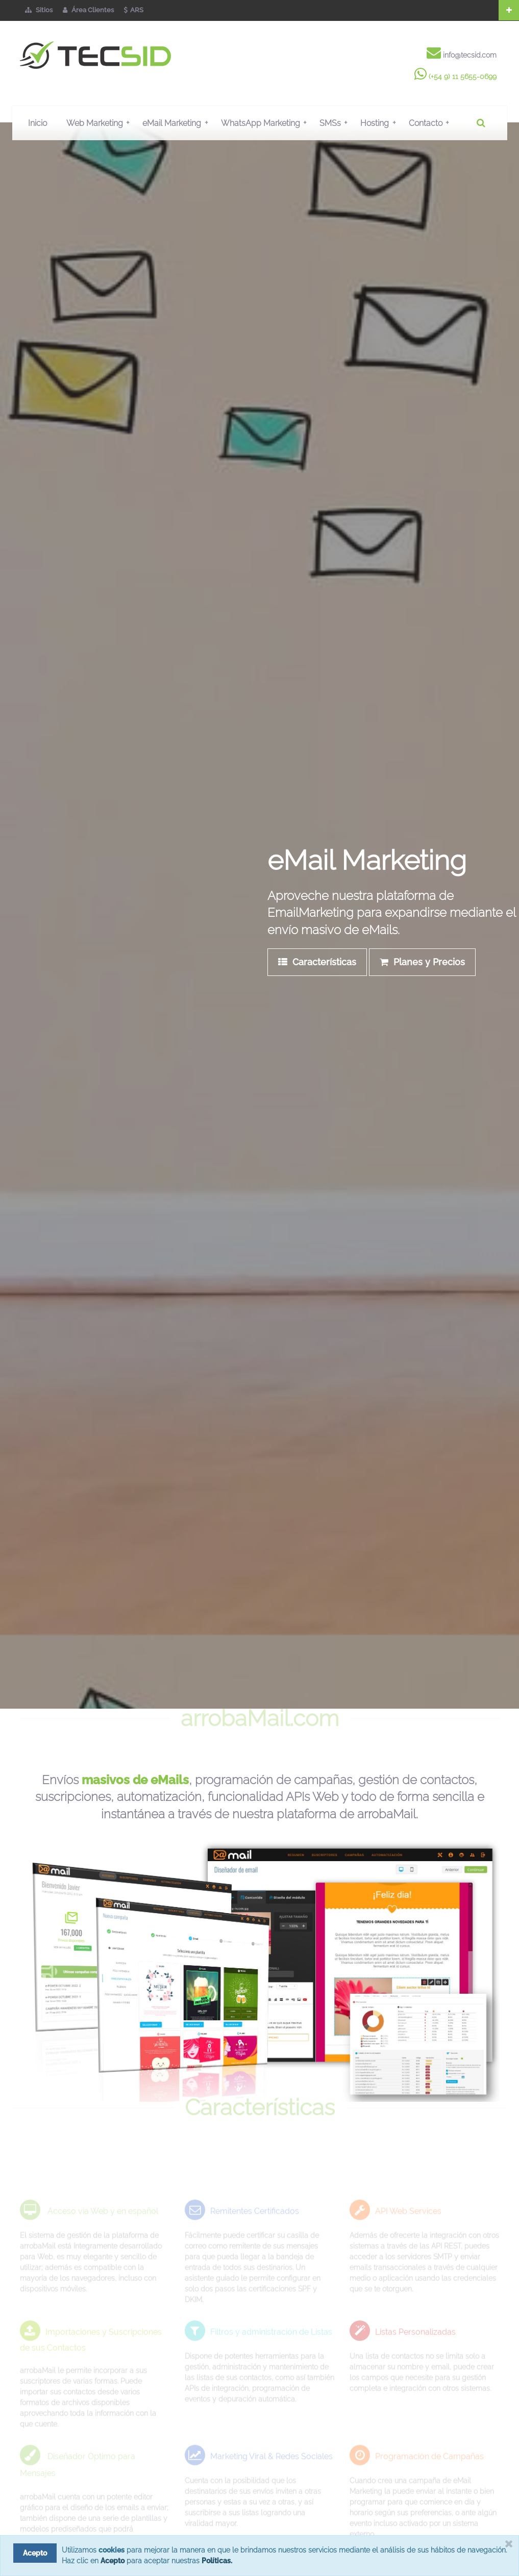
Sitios (39, 10)
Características (317, 962)
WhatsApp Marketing (266, 123)
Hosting (380, 123)
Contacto (431, 123)
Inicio (37, 123)
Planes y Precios (422, 962)
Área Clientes (88, 10)
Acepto (113, 2561)
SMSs (335, 123)
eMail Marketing (177, 123)
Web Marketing (100, 123)
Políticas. (217, 2561)
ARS (133, 10)
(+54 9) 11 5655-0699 (463, 76)
